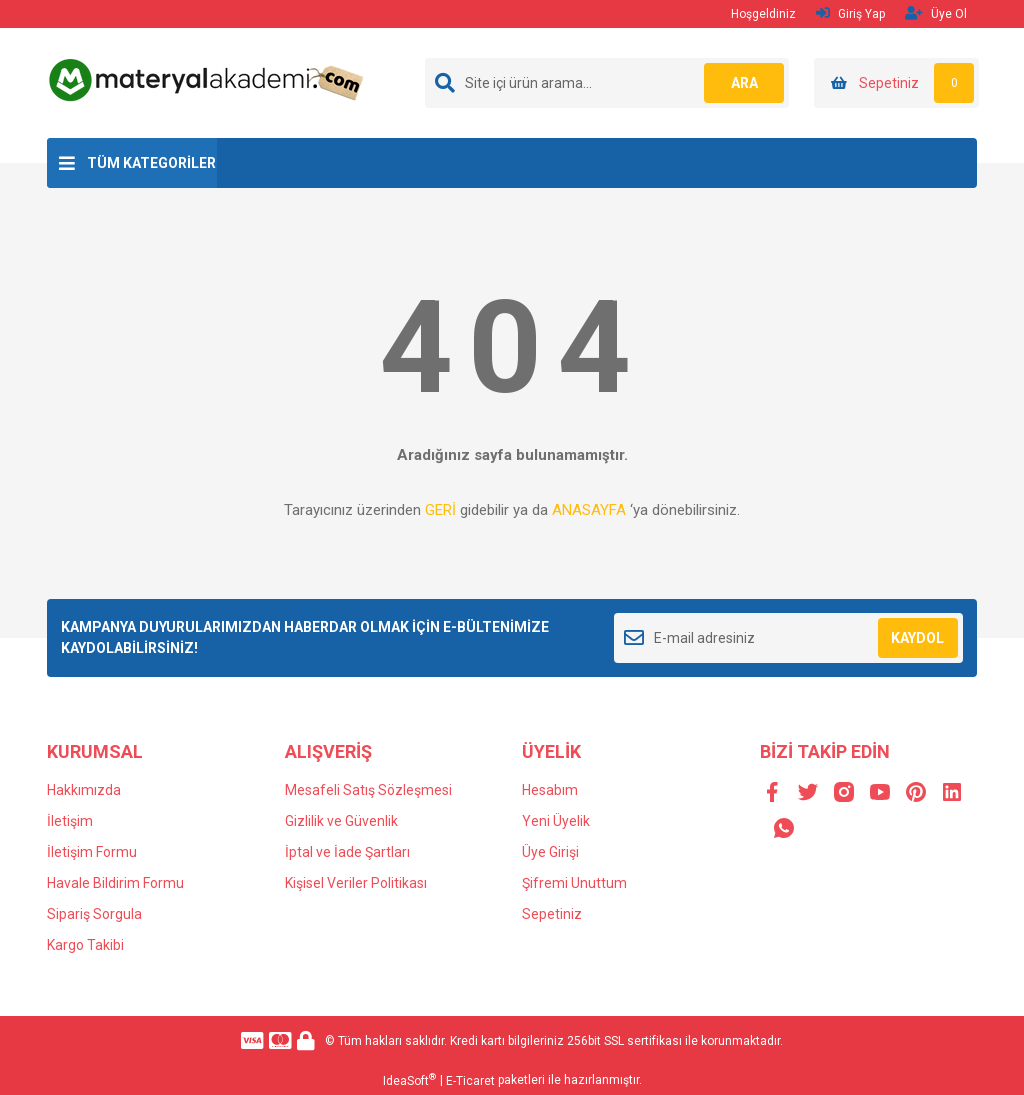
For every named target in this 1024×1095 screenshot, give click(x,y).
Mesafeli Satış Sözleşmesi (368, 790)
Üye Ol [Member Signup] (936, 13)
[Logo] (209, 79)
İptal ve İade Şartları (347, 852)
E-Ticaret (470, 1081)
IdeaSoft (409, 1080)
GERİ (440, 510)
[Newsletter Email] (788, 638)
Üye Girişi (550, 852)
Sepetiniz (552, 914)
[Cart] (896, 83)
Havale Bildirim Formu (115, 883)
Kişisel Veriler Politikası (356, 883)
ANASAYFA (589, 510)
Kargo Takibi (85, 945)
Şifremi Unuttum (574, 883)
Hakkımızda (84, 790)
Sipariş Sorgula (94, 914)
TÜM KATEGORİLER (151, 163)
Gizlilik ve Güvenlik (341, 821)
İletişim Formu (92, 852)
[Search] (607, 83)
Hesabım (550, 790)
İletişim (70, 821)
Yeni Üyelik (556, 821)
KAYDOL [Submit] (917, 638)
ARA (744, 83)
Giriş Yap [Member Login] (850, 13)
